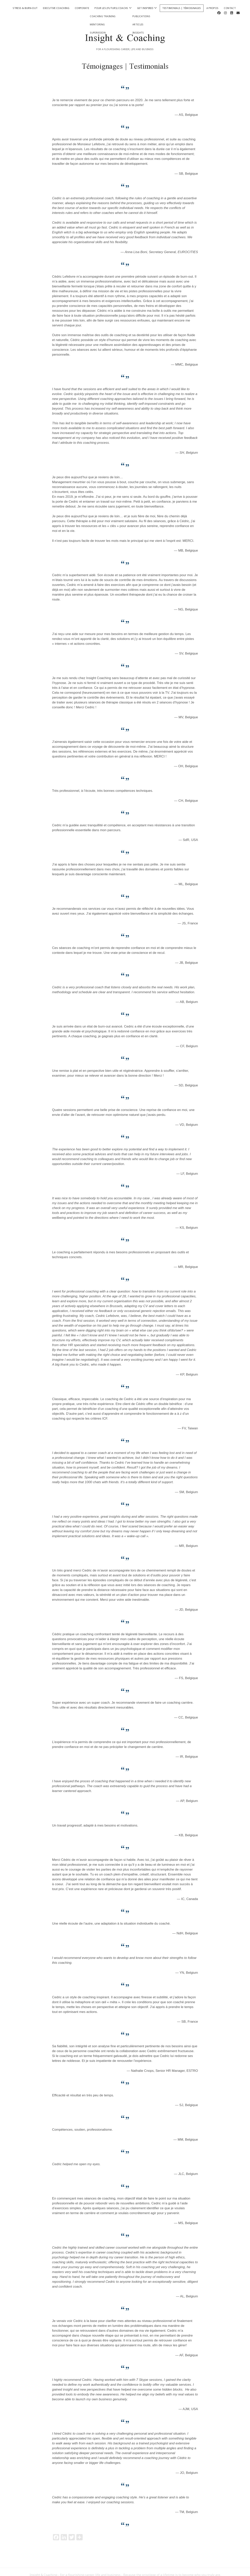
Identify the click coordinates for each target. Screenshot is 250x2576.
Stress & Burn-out (25, 8)
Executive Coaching (56, 8)
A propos (212, 8)
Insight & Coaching (125, 33)
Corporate (82, 8)
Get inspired (145, 8)
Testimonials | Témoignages (181, 8)
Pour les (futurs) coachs (111, 8)
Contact (230, 8)
